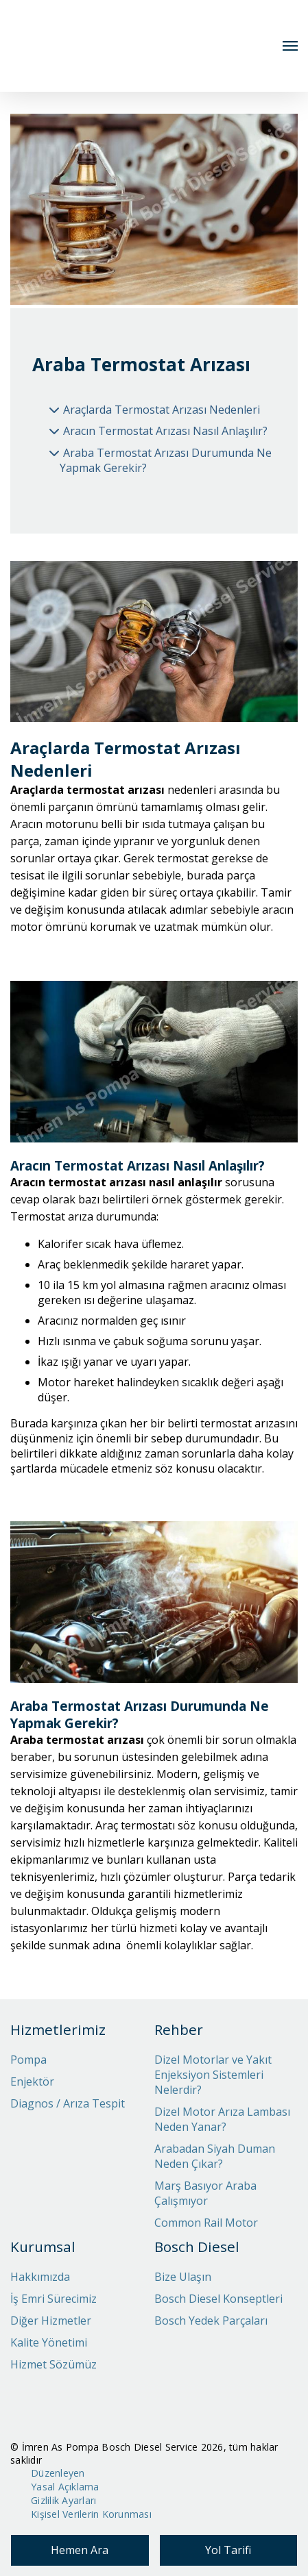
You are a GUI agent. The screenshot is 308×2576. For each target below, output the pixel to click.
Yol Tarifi (228, 2550)
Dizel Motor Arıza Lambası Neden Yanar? (222, 2119)
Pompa (28, 2059)
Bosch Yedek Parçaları (211, 2320)
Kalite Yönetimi (48, 2342)
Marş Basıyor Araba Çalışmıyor (205, 2193)
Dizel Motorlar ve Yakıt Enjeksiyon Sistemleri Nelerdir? (213, 2074)
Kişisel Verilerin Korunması (91, 2514)
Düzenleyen (58, 2472)
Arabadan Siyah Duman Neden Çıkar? (214, 2156)
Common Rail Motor (206, 2222)
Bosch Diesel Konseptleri (218, 2298)
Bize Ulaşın (182, 2276)
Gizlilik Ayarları (63, 2500)
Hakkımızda (40, 2276)
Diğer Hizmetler (50, 2320)
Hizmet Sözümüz (53, 2364)
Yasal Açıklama (65, 2486)
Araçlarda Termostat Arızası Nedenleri (161, 409)
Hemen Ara (79, 2550)
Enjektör (32, 2081)
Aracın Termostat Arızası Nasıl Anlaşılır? (165, 430)
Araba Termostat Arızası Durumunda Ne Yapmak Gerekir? (166, 460)
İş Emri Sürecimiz (53, 2298)
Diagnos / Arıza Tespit (67, 2103)
